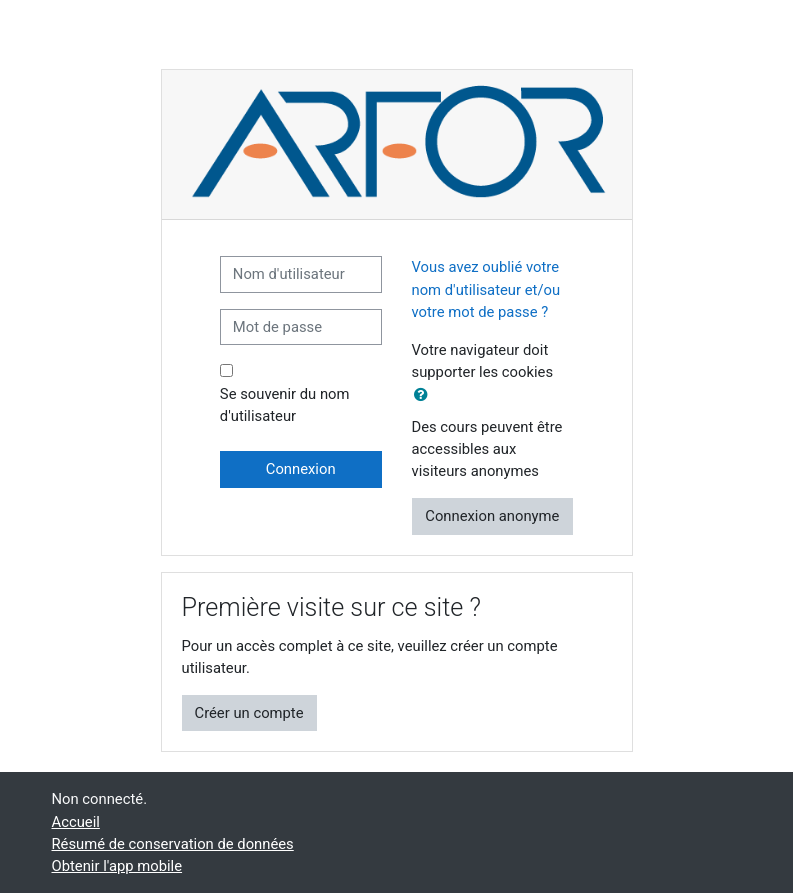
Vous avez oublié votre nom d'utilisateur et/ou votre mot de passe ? (486, 289)
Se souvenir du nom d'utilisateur (285, 405)
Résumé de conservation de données (173, 844)
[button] (425, 395)
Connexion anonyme (492, 516)
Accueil (76, 822)
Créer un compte (249, 713)
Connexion (301, 469)
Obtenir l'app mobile (117, 866)
